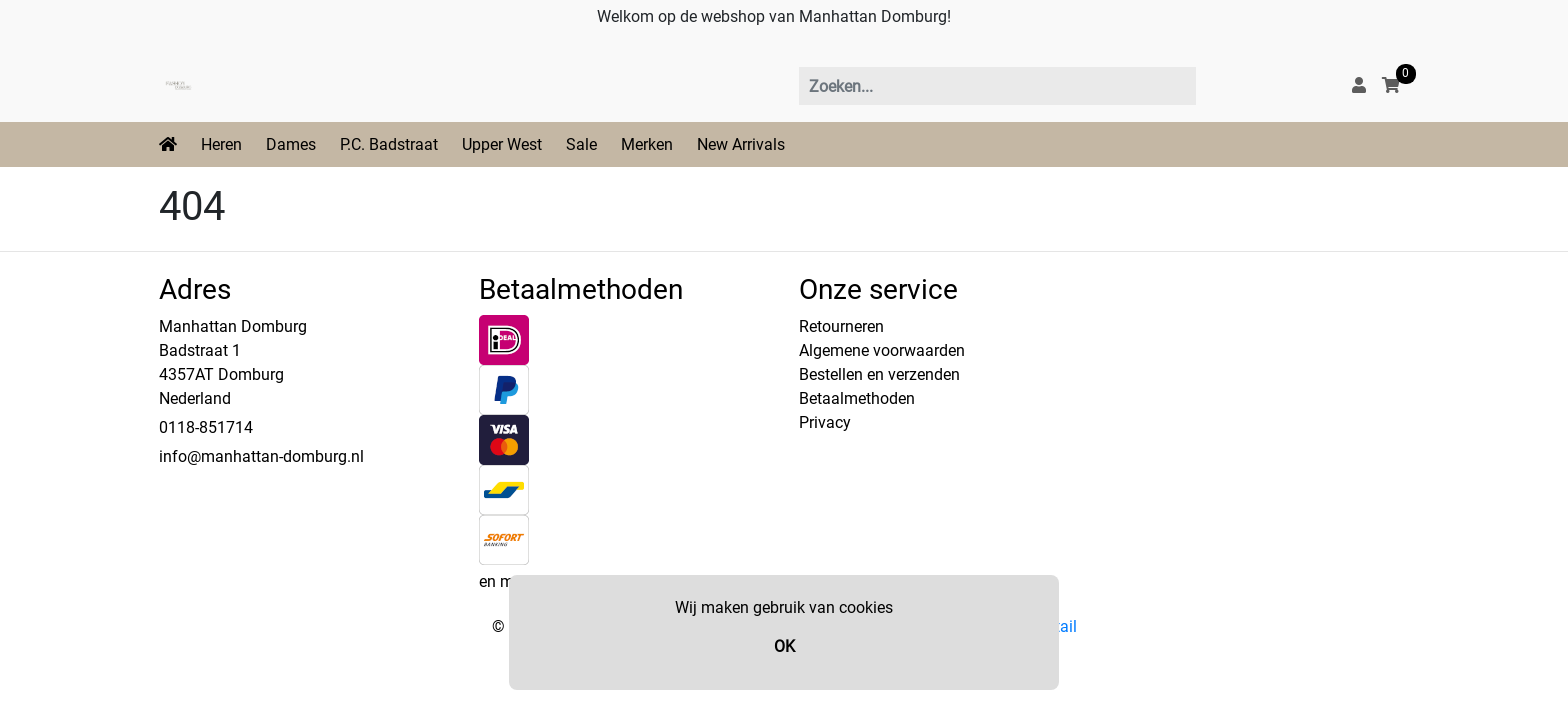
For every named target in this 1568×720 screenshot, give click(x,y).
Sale (581, 144)
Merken (647, 144)
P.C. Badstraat (389, 144)
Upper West (502, 144)
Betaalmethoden (857, 398)
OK (784, 646)
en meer (507, 581)
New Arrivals (741, 144)
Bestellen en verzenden (879, 374)
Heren (221, 144)
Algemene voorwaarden (882, 350)
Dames (291, 144)
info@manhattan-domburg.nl (261, 456)
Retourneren (841, 326)
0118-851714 (206, 427)
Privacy (825, 422)
